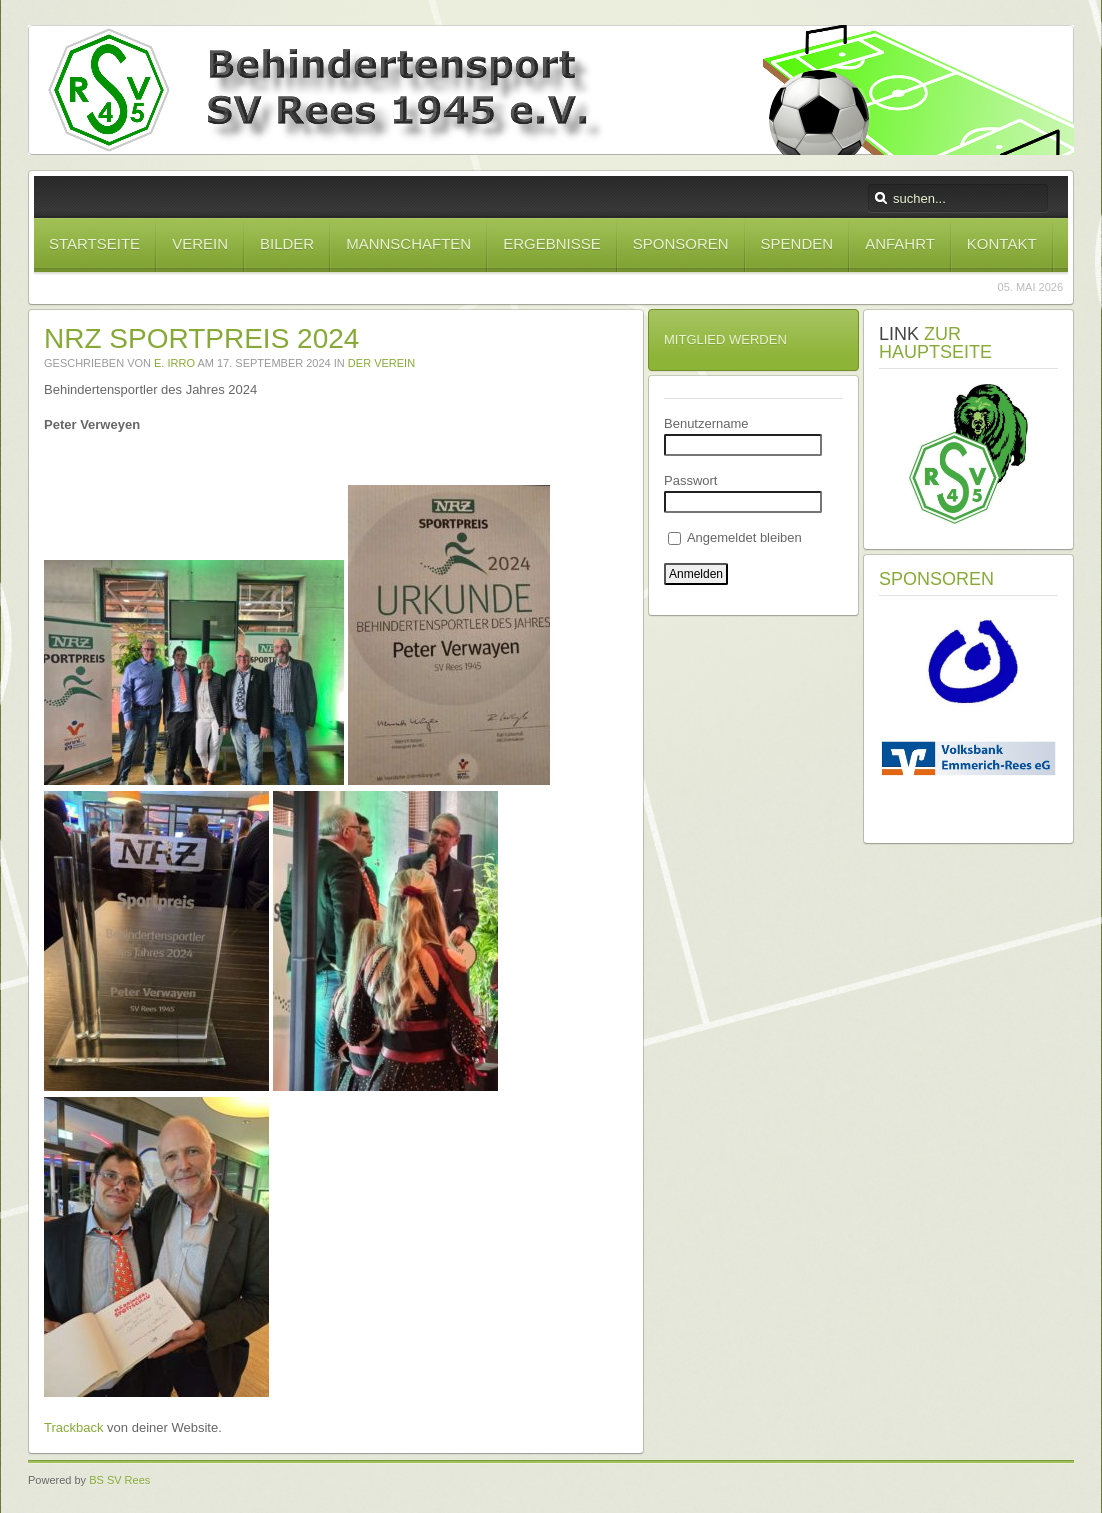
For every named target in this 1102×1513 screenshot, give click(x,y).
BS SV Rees (119, 1480)
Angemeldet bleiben (735, 537)
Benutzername (706, 423)
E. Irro (174, 363)
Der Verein (381, 363)
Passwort (690, 480)
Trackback (73, 1427)
